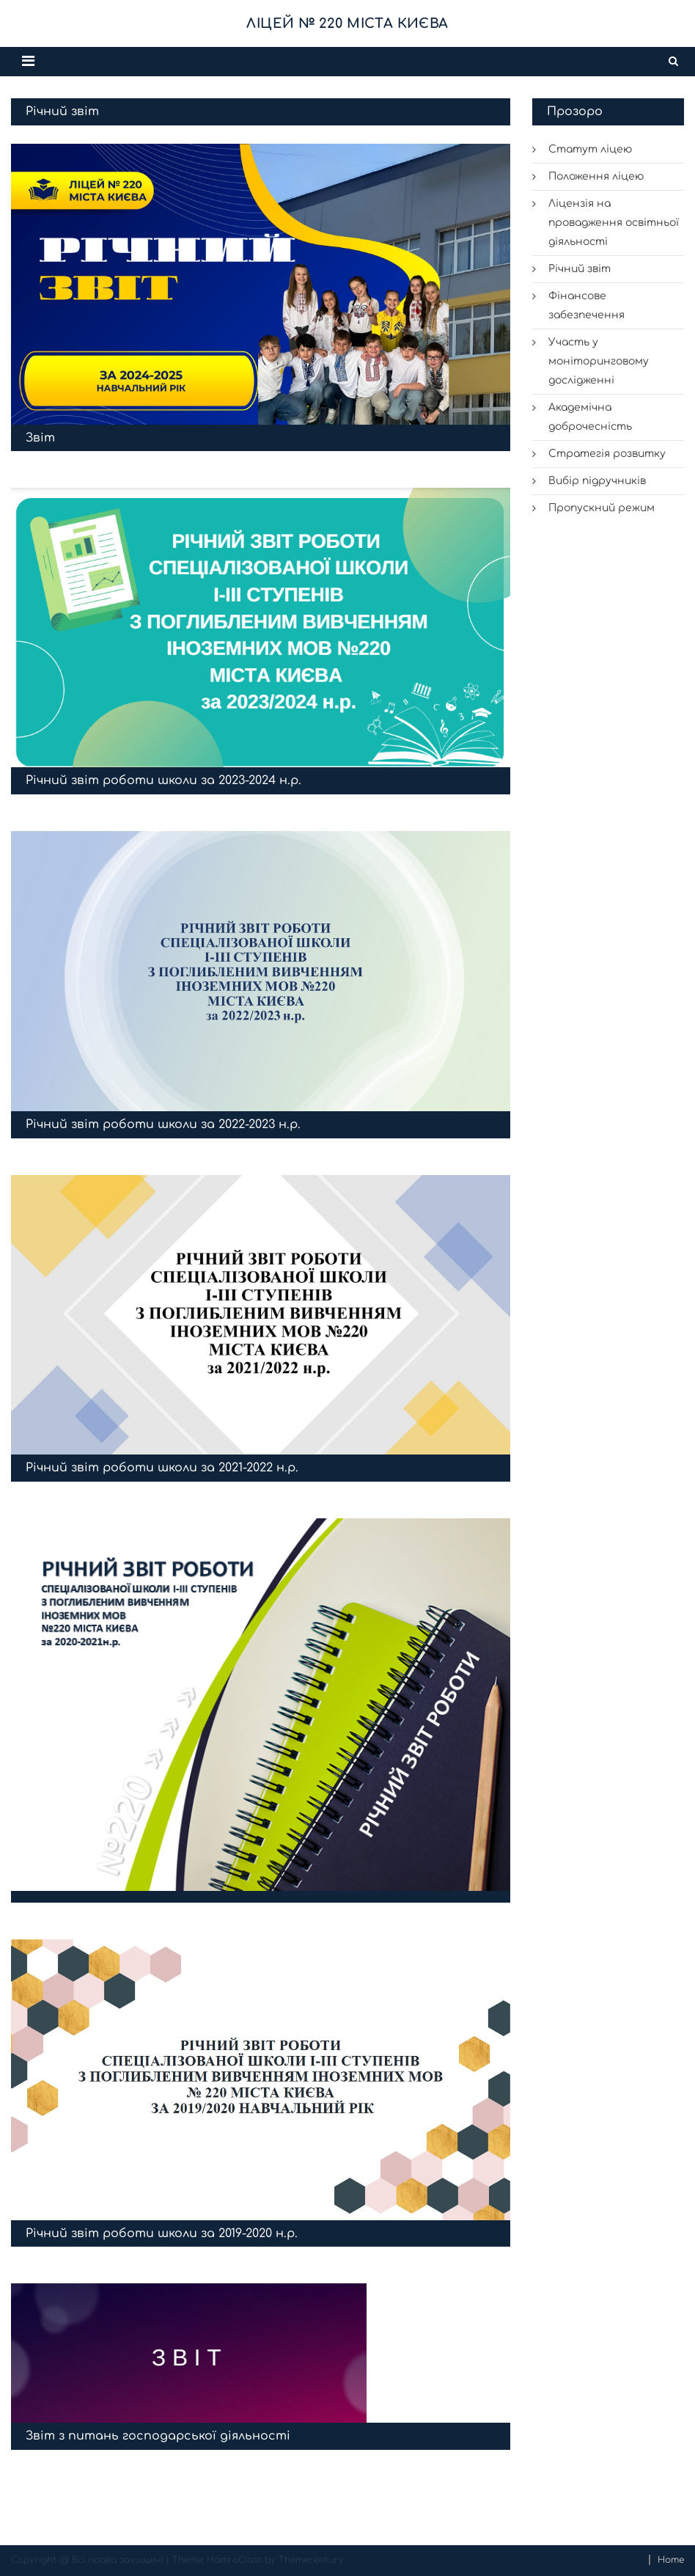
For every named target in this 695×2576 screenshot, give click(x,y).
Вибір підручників (597, 480)
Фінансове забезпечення (586, 305)
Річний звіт (579, 268)
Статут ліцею (590, 149)
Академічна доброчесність (590, 417)
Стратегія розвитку (607, 453)
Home (671, 2560)
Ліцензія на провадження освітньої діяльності (613, 222)
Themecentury (311, 2560)
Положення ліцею (596, 176)
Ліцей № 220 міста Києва (347, 23)
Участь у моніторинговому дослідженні (598, 361)
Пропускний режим (601, 507)
